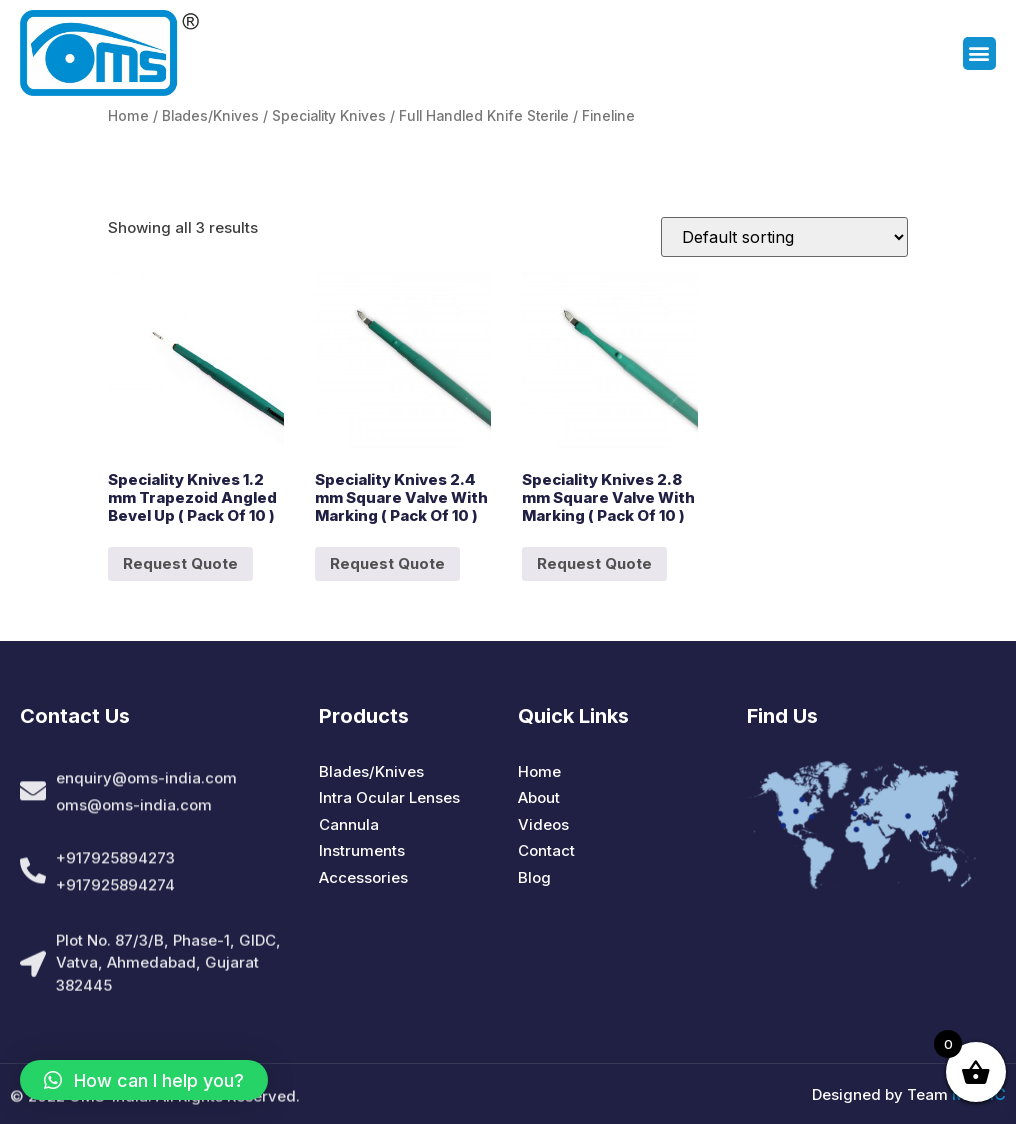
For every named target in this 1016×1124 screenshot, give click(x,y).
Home (128, 116)
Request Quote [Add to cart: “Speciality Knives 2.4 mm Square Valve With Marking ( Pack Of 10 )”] (387, 563)
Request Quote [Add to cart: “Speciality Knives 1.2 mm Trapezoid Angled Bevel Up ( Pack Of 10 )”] (180, 563)
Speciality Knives (329, 116)
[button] (979, 55)
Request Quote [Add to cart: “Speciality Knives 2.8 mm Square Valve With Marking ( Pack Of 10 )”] (594, 563)
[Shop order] (784, 237)
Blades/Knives (210, 116)
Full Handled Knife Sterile (484, 116)
